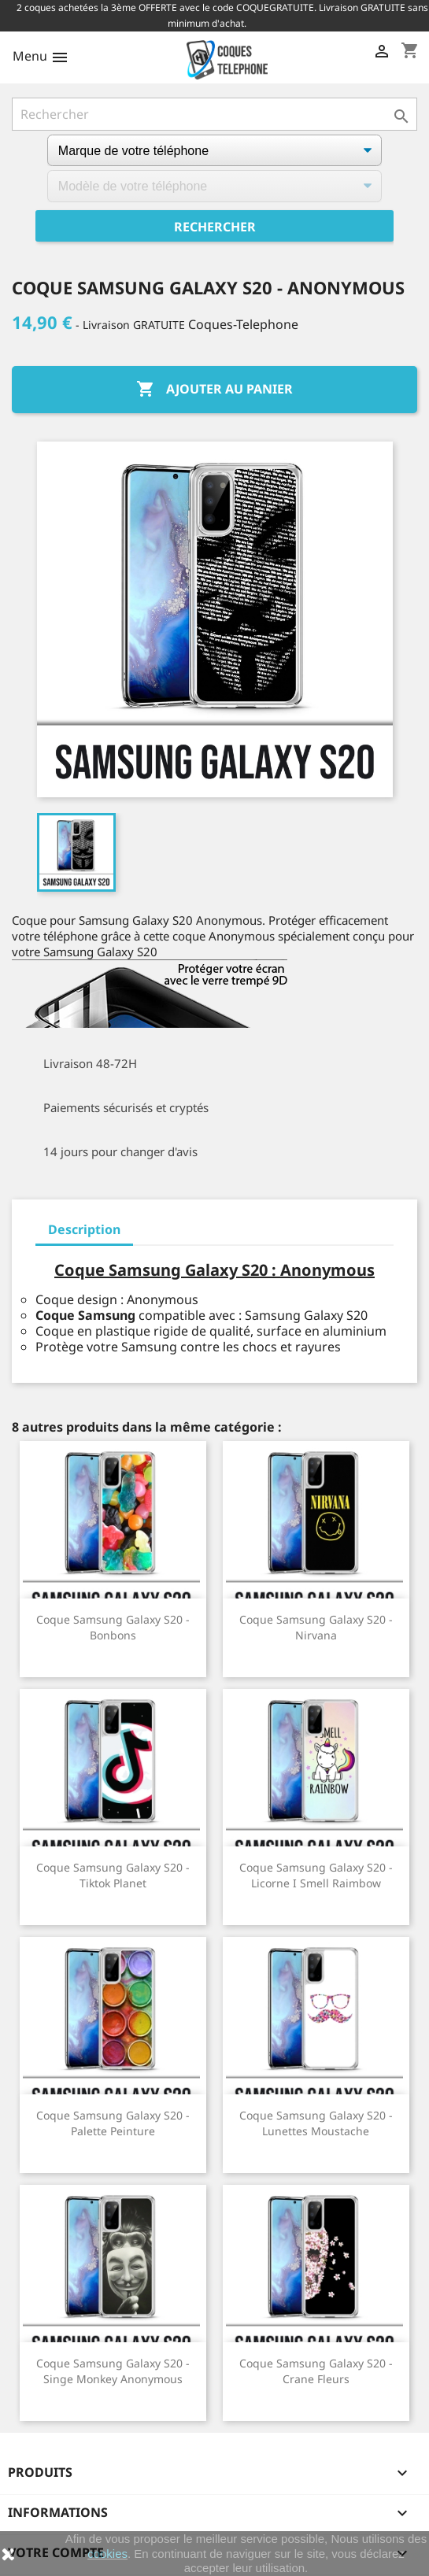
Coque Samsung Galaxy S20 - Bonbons (113, 1627)
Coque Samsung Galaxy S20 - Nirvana (316, 1627)
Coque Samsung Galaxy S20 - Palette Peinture (113, 2123)
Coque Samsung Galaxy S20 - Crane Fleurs (316, 2371)
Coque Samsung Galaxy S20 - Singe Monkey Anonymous (113, 2371)
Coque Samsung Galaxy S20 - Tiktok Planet (113, 1875)
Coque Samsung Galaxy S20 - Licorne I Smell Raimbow (316, 1875)
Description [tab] (84, 1229)
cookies (107, 2553)
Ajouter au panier (214, 389)
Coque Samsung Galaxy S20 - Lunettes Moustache (316, 2123)
